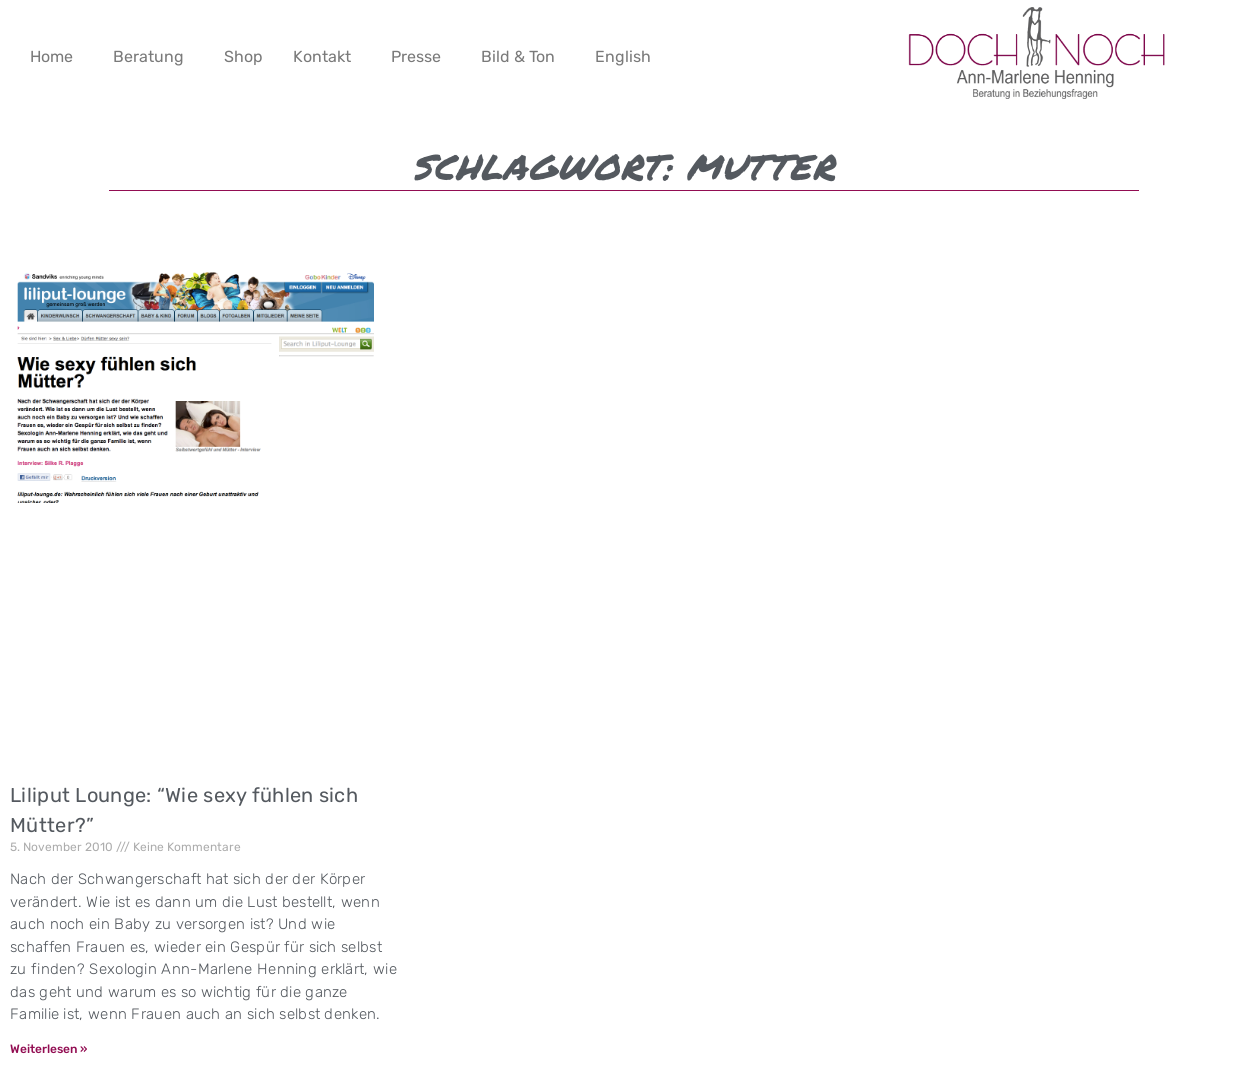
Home (51, 56)
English (623, 56)
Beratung (148, 56)
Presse (416, 56)
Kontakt (322, 56)
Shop (243, 56)
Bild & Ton (518, 56)
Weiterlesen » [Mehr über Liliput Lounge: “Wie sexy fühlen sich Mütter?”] (48, 1049)
